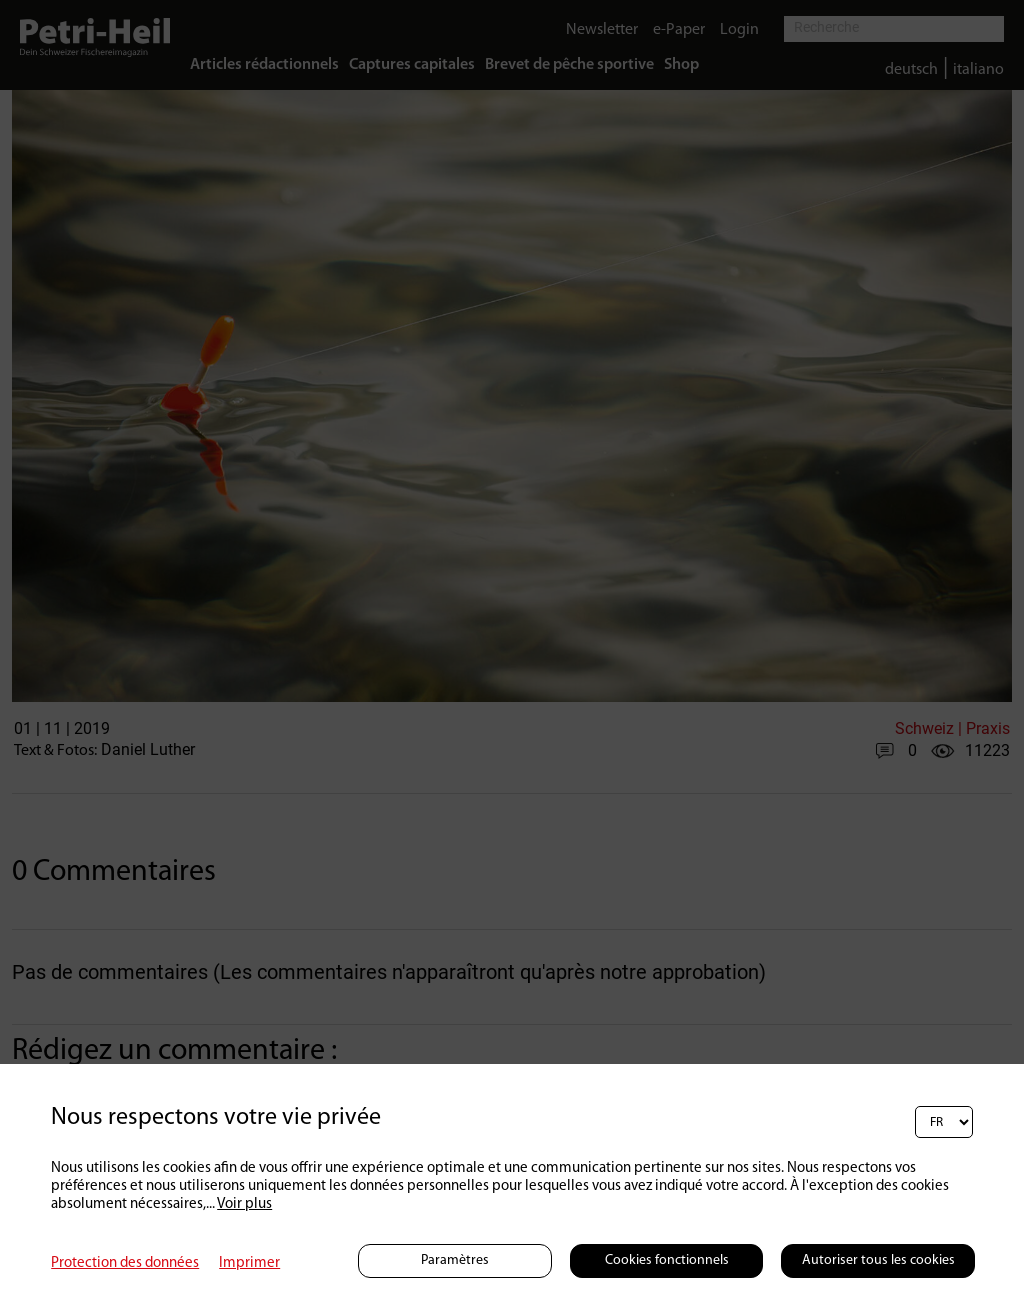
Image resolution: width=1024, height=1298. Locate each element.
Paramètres (455, 1260)
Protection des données (125, 1263)
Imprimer (249, 1263)
